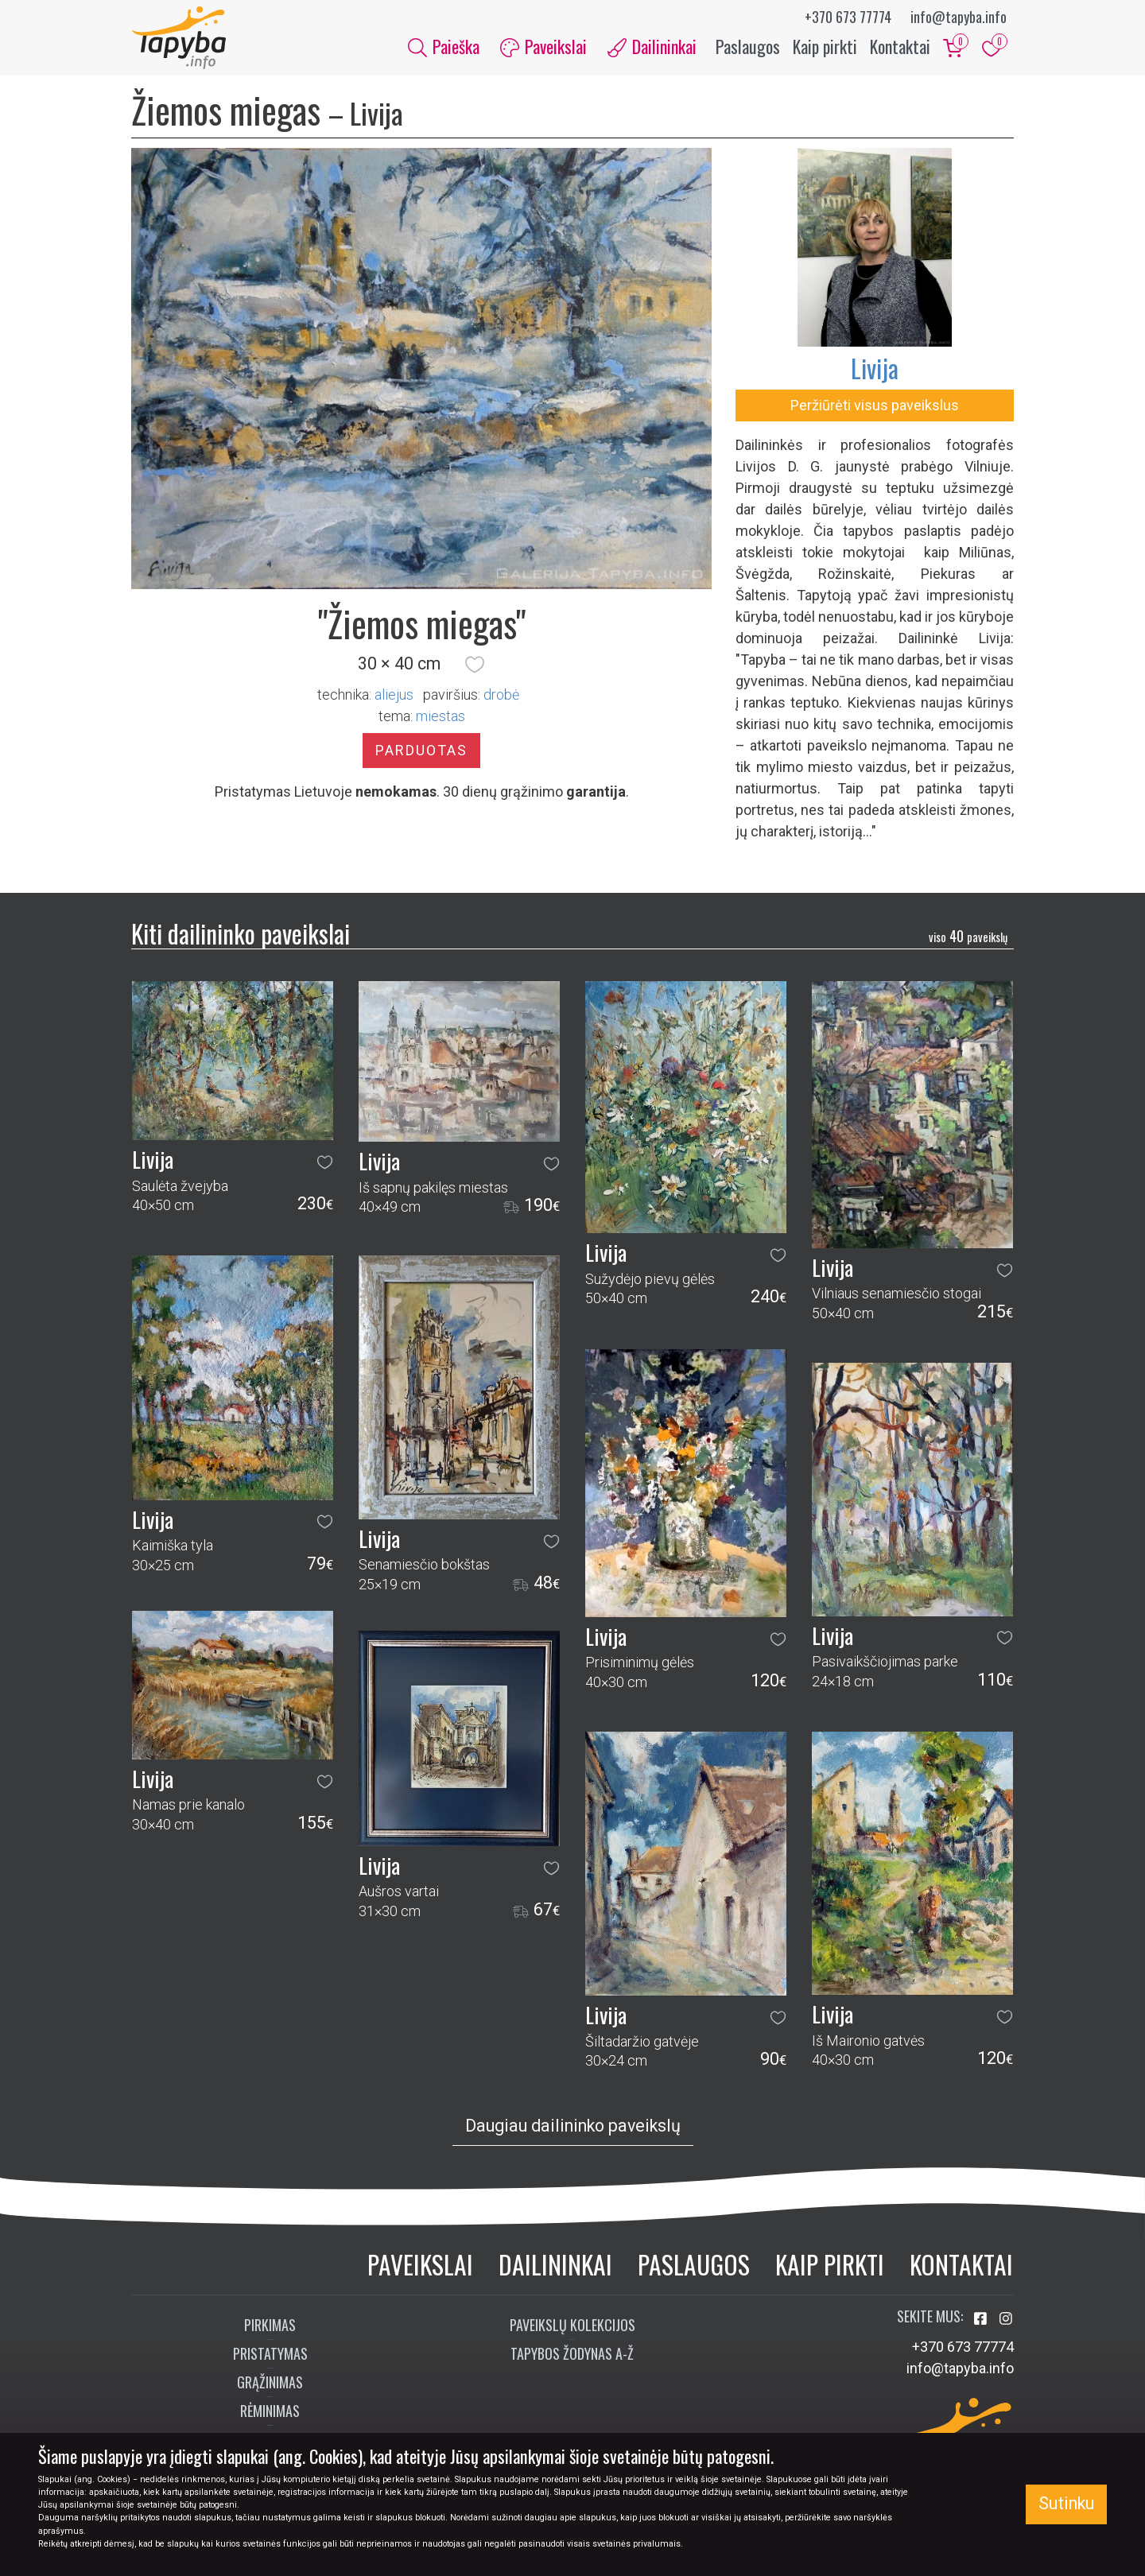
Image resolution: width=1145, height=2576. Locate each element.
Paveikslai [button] (543, 46)
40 (968, 936)
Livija (875, 368)
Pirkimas (270, 2325)
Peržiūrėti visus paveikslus (874, 406)
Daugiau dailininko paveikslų (573, 2126)
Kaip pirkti (825, 46)
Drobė (501, 694)
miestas (440, 716)
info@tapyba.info (958, 16)
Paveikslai (420, 2264)
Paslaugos (748, 46)
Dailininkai (555, 2264)
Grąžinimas (270, 2382)
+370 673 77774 (848, 16)
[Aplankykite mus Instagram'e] (1006, 2319)
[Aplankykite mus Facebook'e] (982, 2319)
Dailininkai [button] (652, 46)
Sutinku (1066, 2503)
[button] (474, 664)
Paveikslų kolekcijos (572, 2325)
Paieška (443, 46)
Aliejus (394, 694)
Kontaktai (900, 46)
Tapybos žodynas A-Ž (572, 2354)
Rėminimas (270, 2411)
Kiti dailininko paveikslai (240, 933)
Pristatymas (270, 2354)
